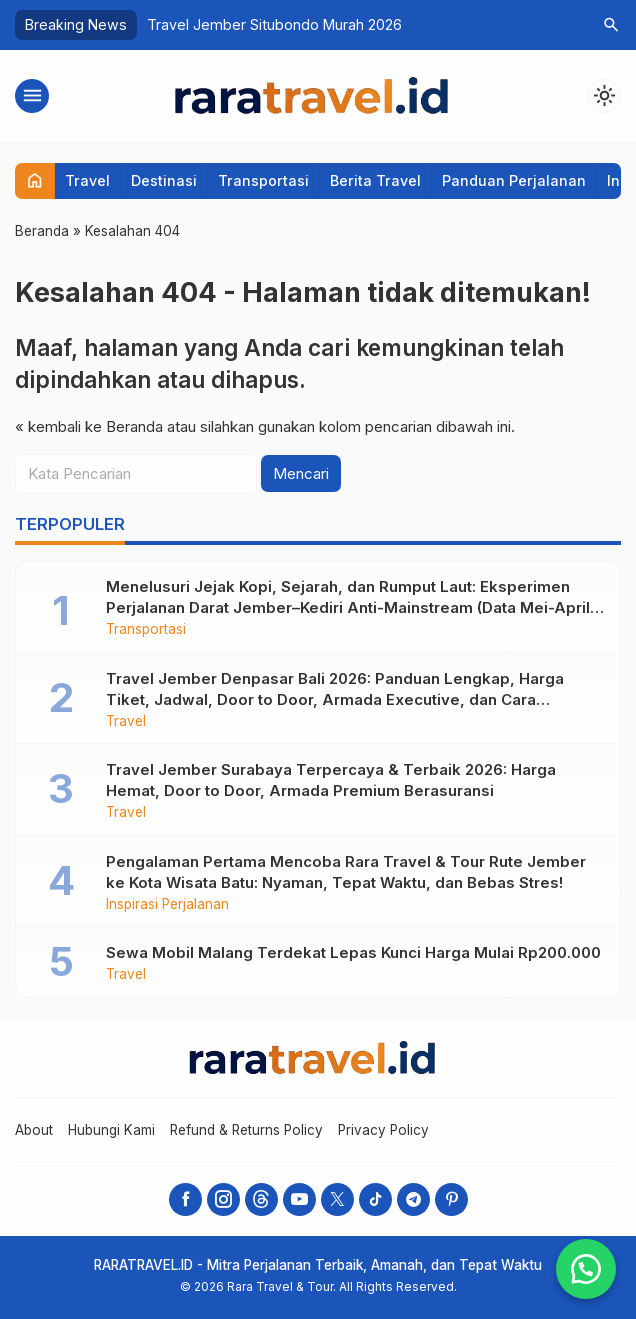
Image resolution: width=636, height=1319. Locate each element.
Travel (87, 180)
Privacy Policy (383, 1130)
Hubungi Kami (111, 1130)
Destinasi (164, 180)
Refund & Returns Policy (246, 1130)
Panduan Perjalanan (514, 180)
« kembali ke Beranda (89, 426)
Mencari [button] (301, 473)
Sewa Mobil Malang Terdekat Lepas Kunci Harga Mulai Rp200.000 (353, 952)
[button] (586, 1269)
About (34, 1130)
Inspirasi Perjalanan (167, 905)
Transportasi (263, 180)
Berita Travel (375, 180)
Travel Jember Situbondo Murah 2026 (274, 24)
